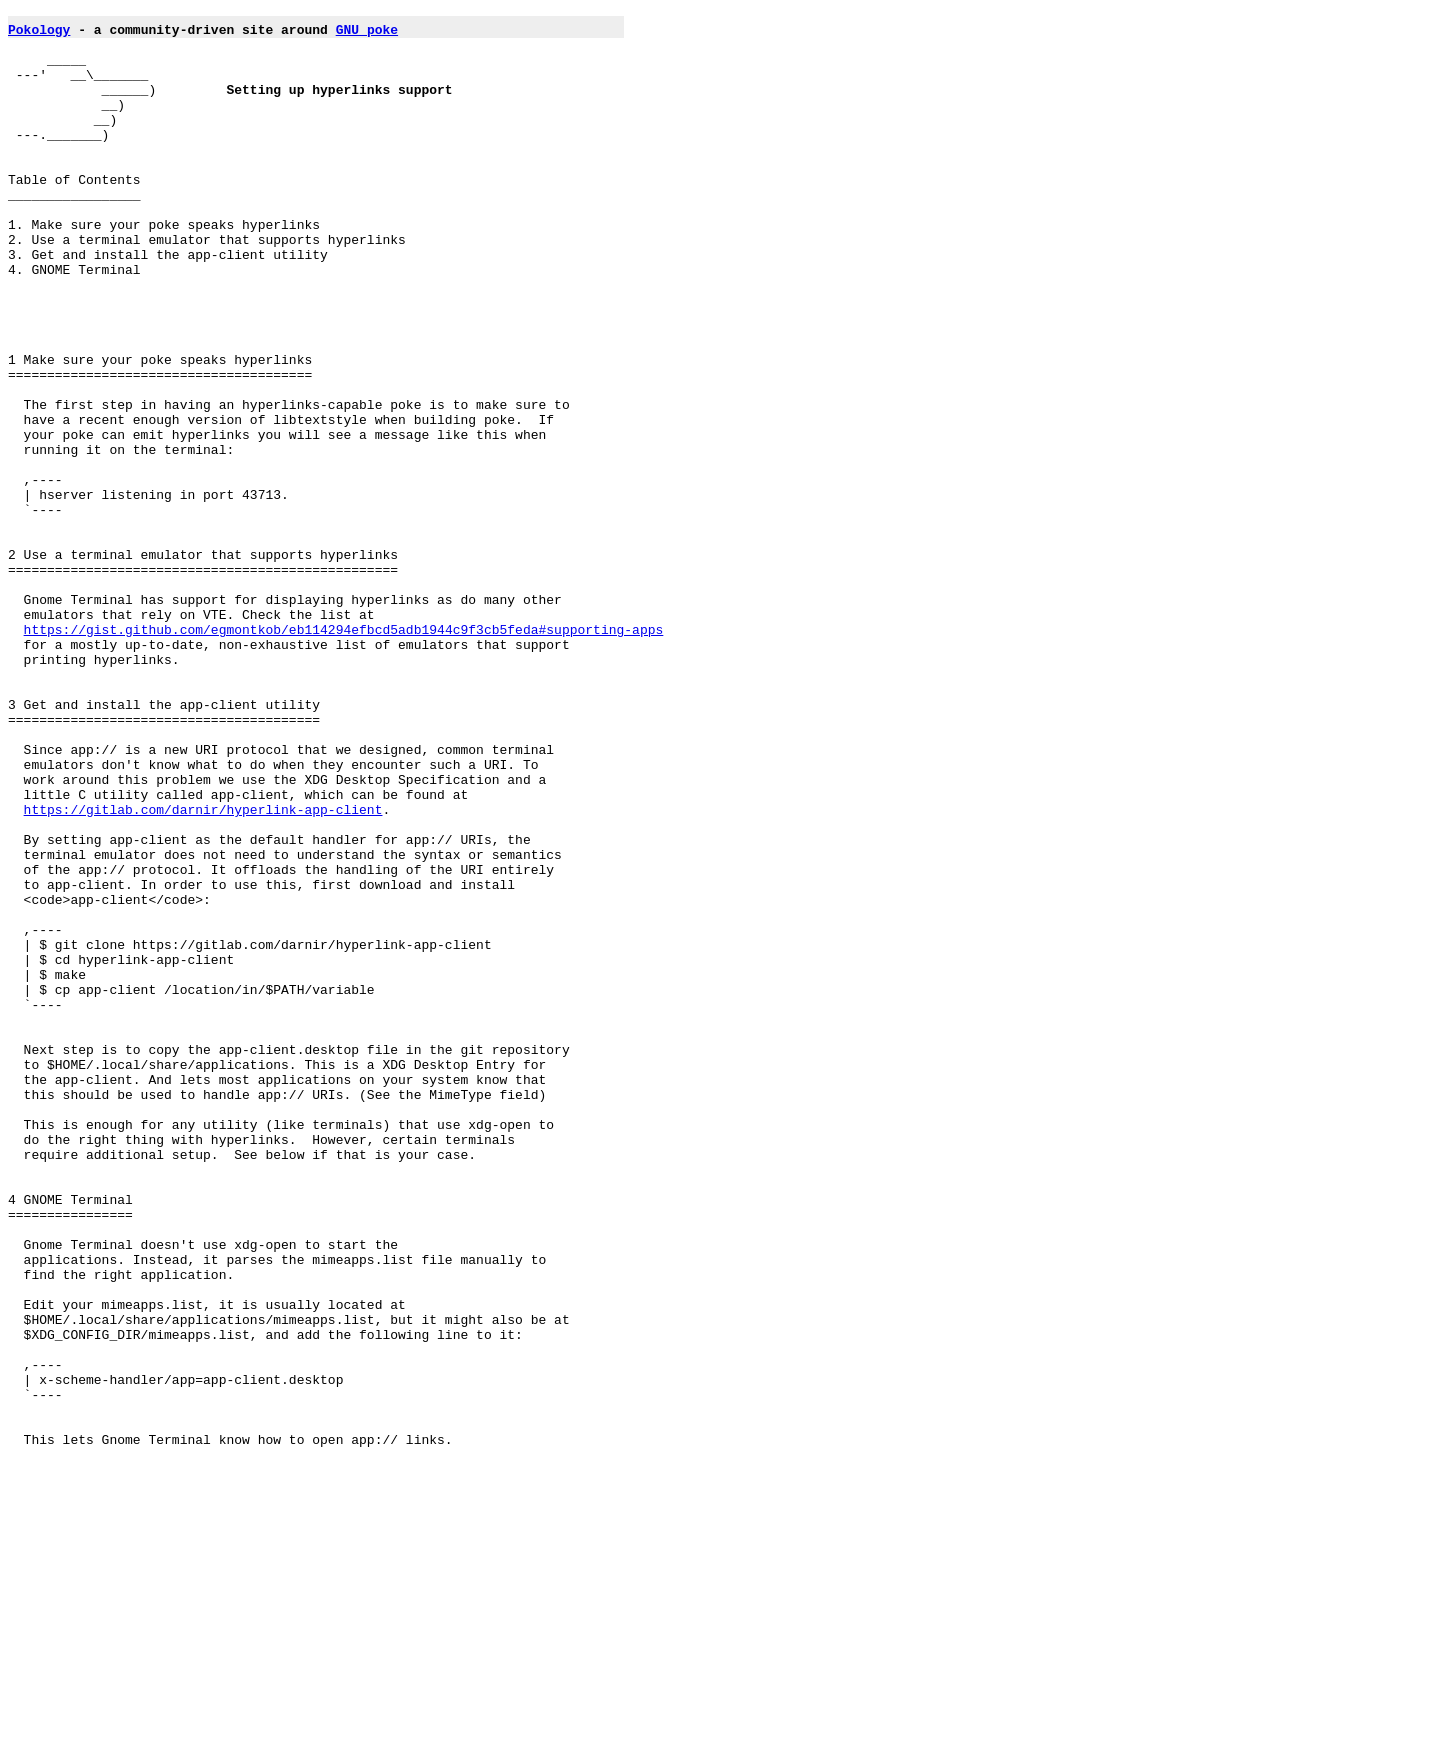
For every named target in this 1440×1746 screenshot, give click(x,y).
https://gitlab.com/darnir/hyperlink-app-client (203, 971)
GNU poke (367, 35)
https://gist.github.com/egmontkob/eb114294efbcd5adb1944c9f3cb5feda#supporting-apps (344, 755)
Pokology (39, 35)
